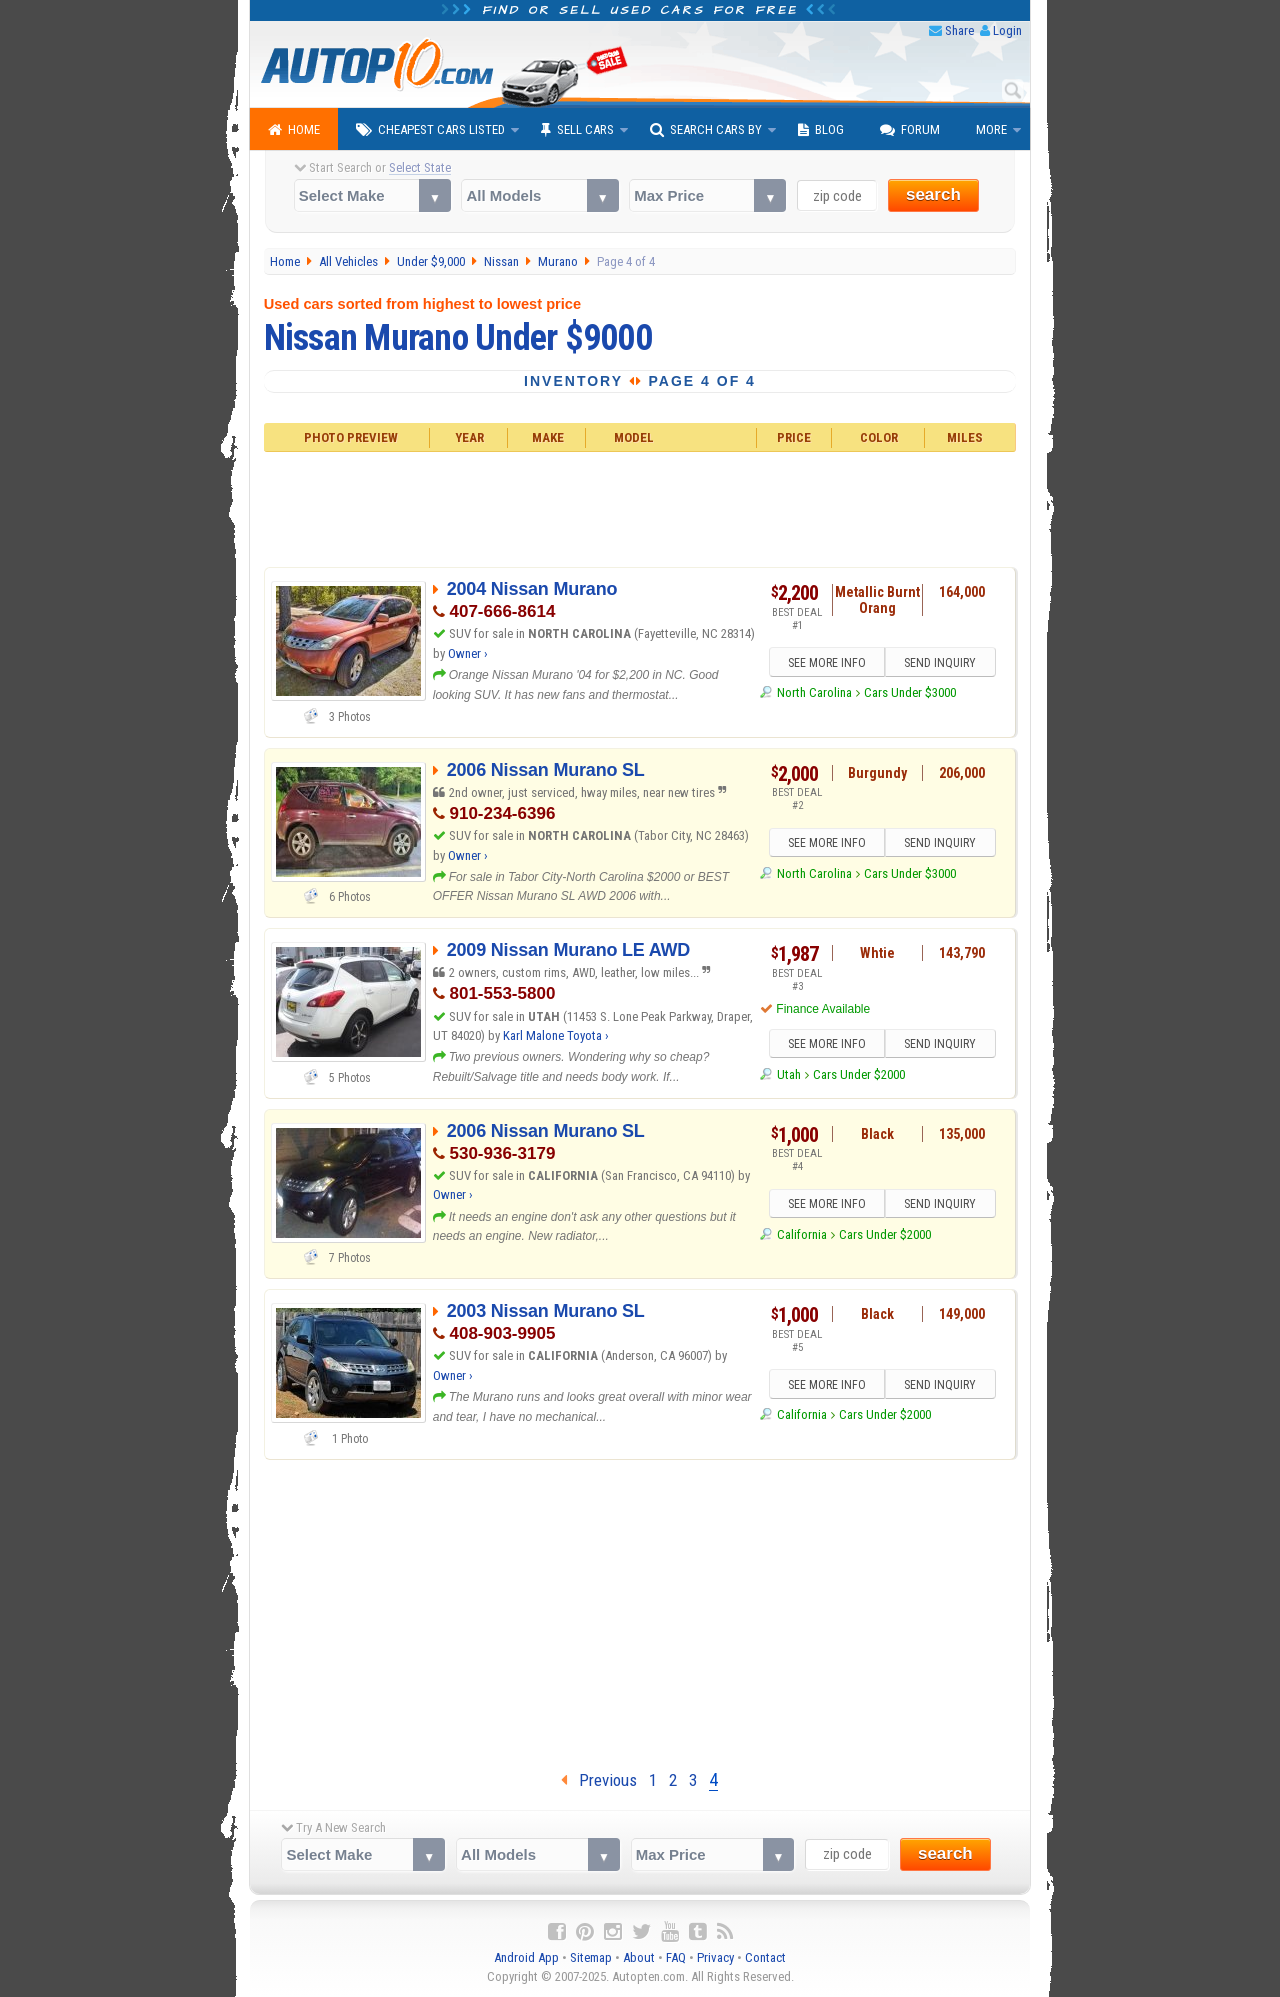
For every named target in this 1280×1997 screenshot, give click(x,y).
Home (294, 130)
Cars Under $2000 (859, 1074)
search (933, 194)
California (802, 1234)
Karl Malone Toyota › (556, 1035)
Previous (599, 1780)
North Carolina (814, 692)
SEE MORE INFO (827, 663)
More (991, 129)
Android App (526, 1957)
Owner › (468, 653)
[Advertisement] (640, 507)
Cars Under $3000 (910, 692)
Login (1007, 30)
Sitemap (591, 1957)
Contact (765, 1957)
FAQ (676, 1957)
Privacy (715, 1957)
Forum (910, 130)
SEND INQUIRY (940, 663)
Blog (821, 130)
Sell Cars (577, 130)
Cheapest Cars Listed (430, 130)
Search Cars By (706, 130)
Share (959, 30)
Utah (789, 1074)
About (639, 1957)
